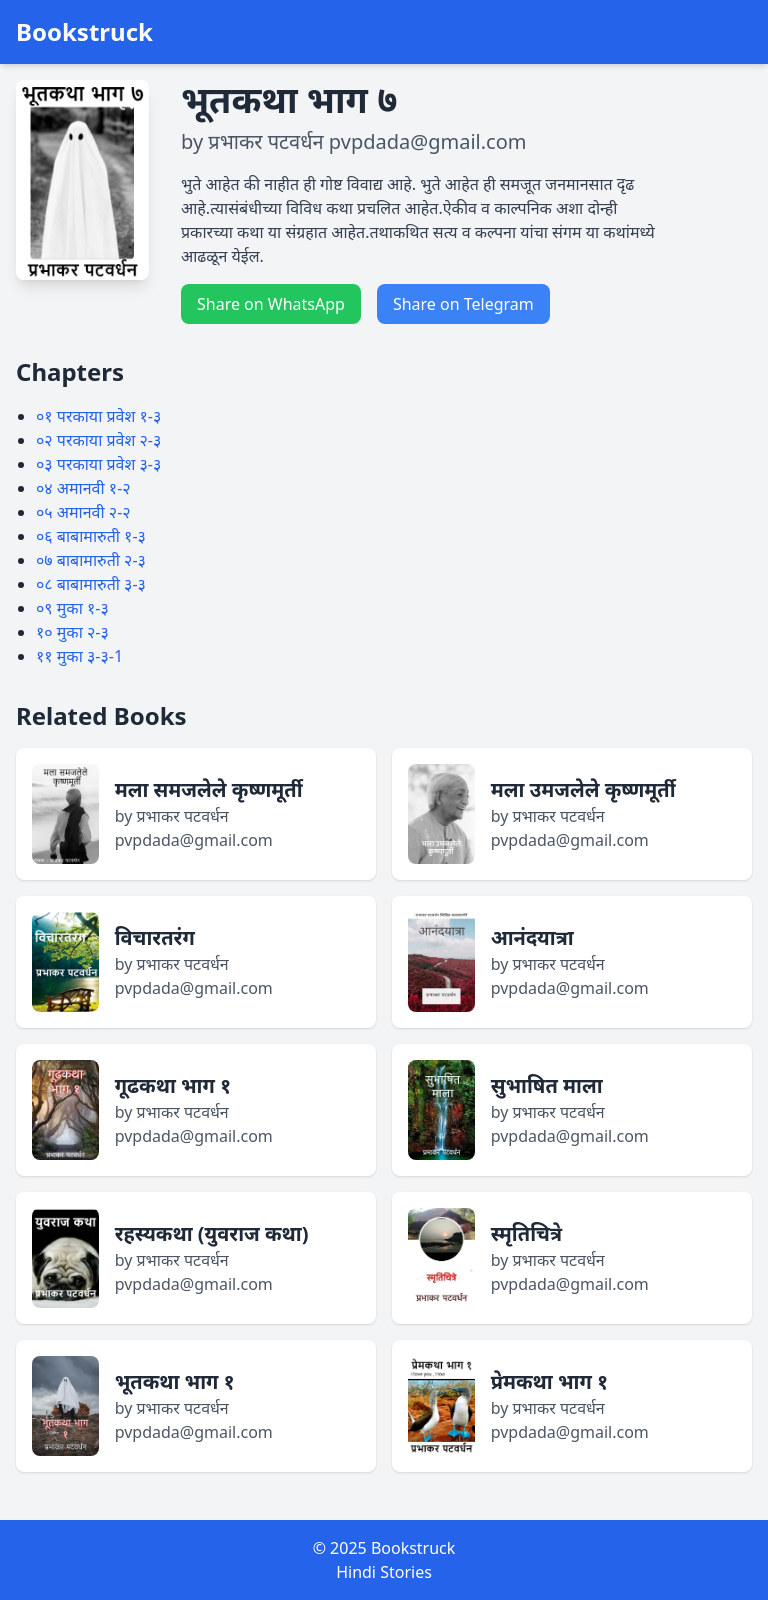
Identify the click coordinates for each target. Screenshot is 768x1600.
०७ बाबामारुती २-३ (91, 560)
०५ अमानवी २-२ (83, 512)
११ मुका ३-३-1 (79, 656)
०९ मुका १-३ (72, 608)
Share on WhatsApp (271, 304)
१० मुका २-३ (72, 632)
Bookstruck (84, 32)
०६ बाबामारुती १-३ (91, 536)
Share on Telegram (463, 304)
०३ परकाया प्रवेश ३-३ (98, 464)
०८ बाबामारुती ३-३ (91, 584)
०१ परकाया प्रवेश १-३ (98, 416)
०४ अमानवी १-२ (83, 488)
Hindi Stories (384, 1572)
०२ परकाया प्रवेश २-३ (98, 440)
